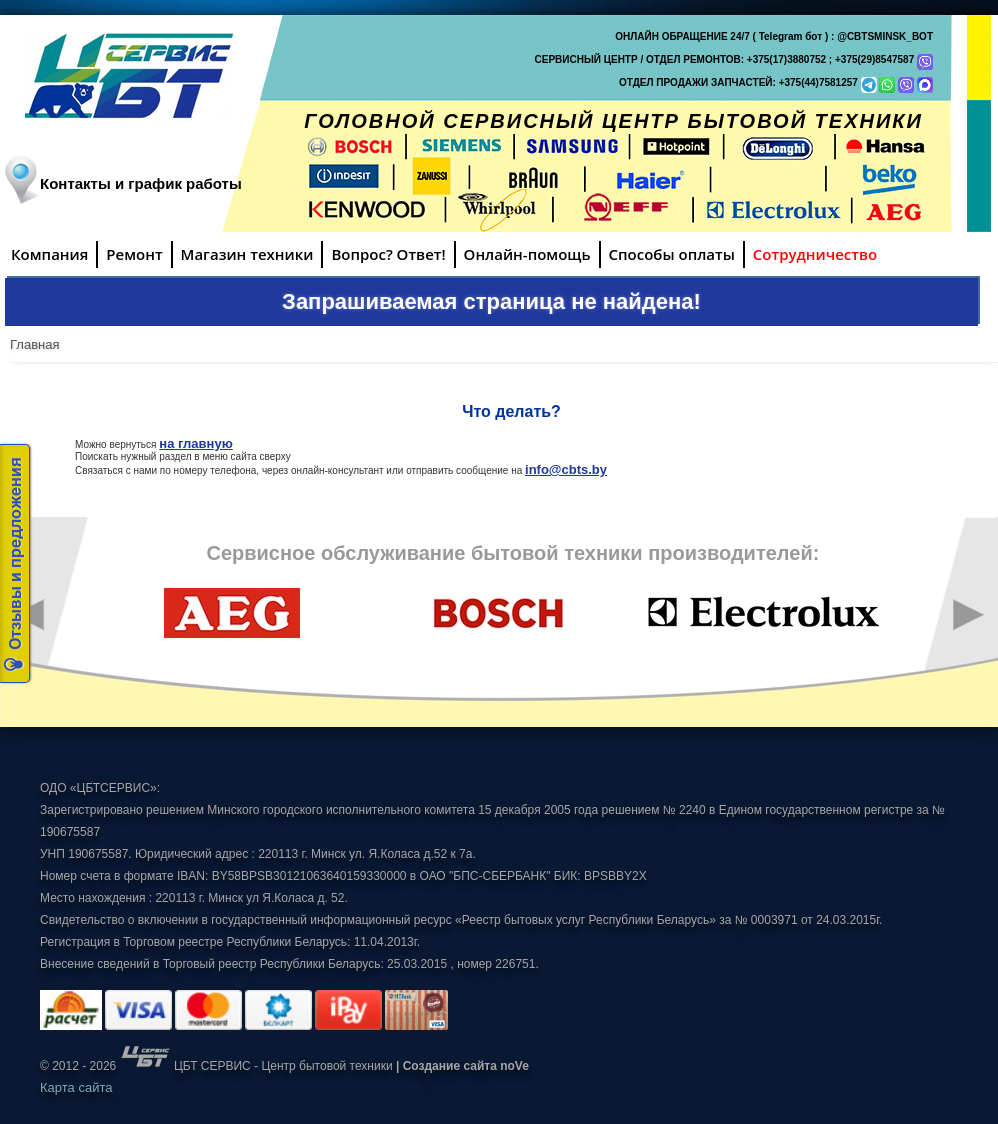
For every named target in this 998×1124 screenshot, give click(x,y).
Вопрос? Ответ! (388, 254)
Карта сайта (76, 1087)
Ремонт (134, 254)
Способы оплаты (672, 254)
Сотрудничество (815, 254)
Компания (49, 254)
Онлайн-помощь (527, 254)
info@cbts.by (566, 469)
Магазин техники (247, 254)
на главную (195, 443)
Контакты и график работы (141, 183)
